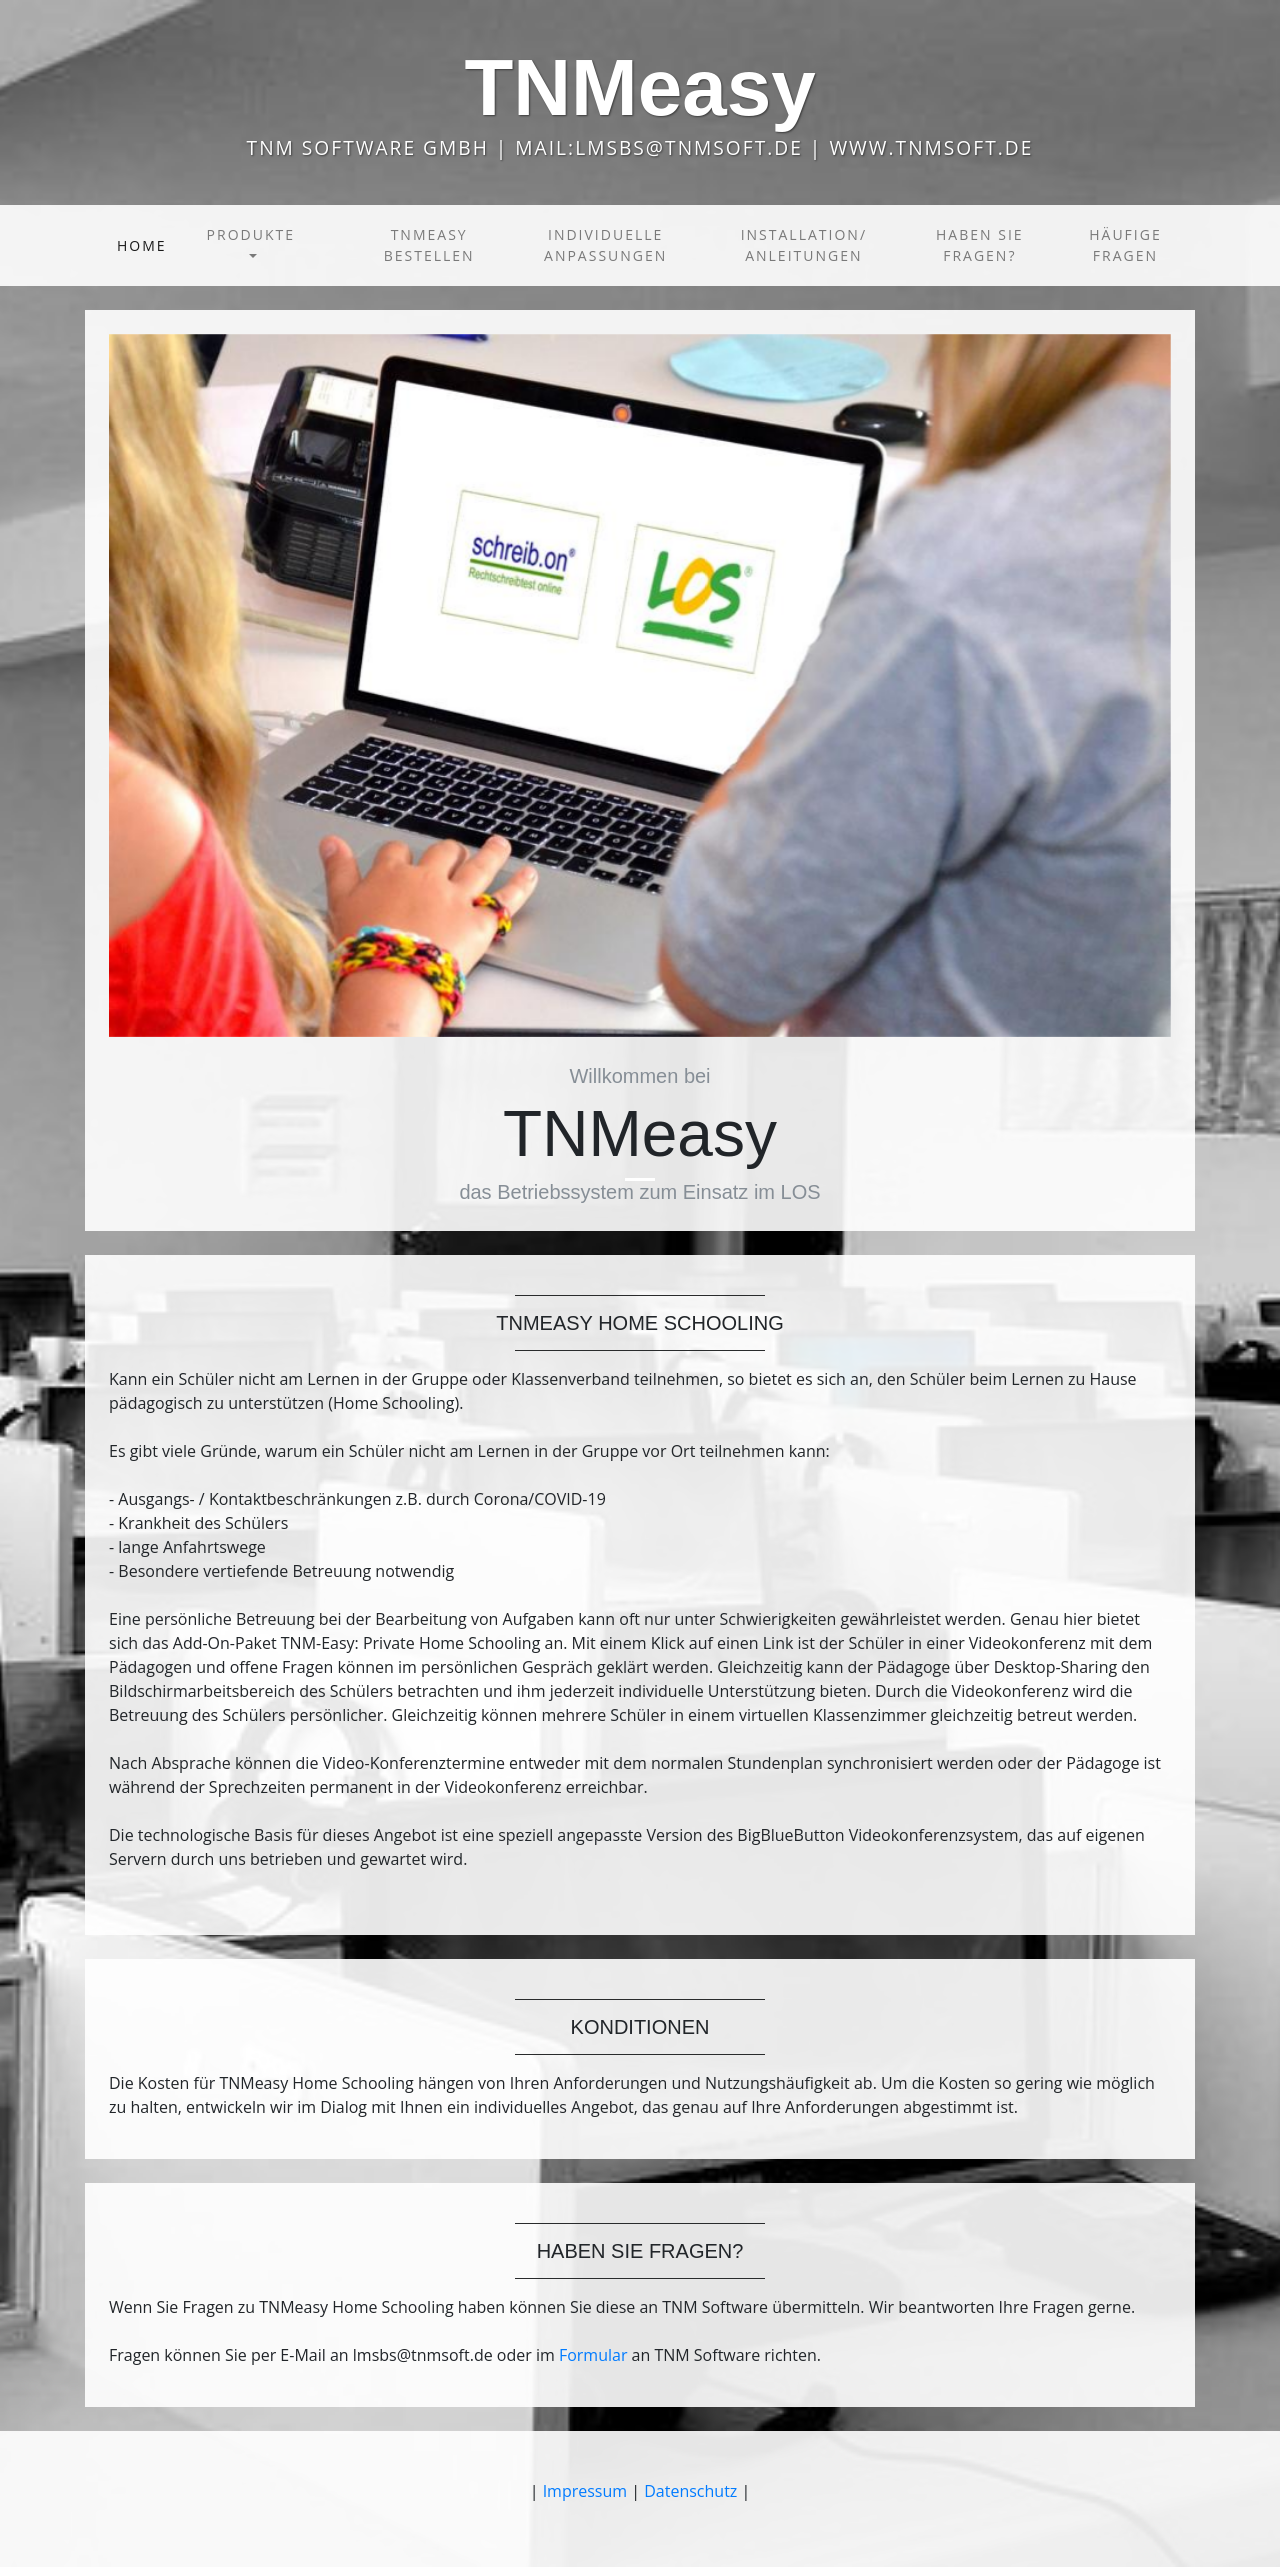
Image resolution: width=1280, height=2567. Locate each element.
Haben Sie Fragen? (980, 245)
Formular (593, 2355)
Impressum (585, 2491)
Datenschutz (690, 2491)
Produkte (251, 234)
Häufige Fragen (1125, 245)
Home (146, 245)
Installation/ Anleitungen (804, 245)
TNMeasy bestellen (429, 245)
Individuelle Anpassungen (605, 245)
